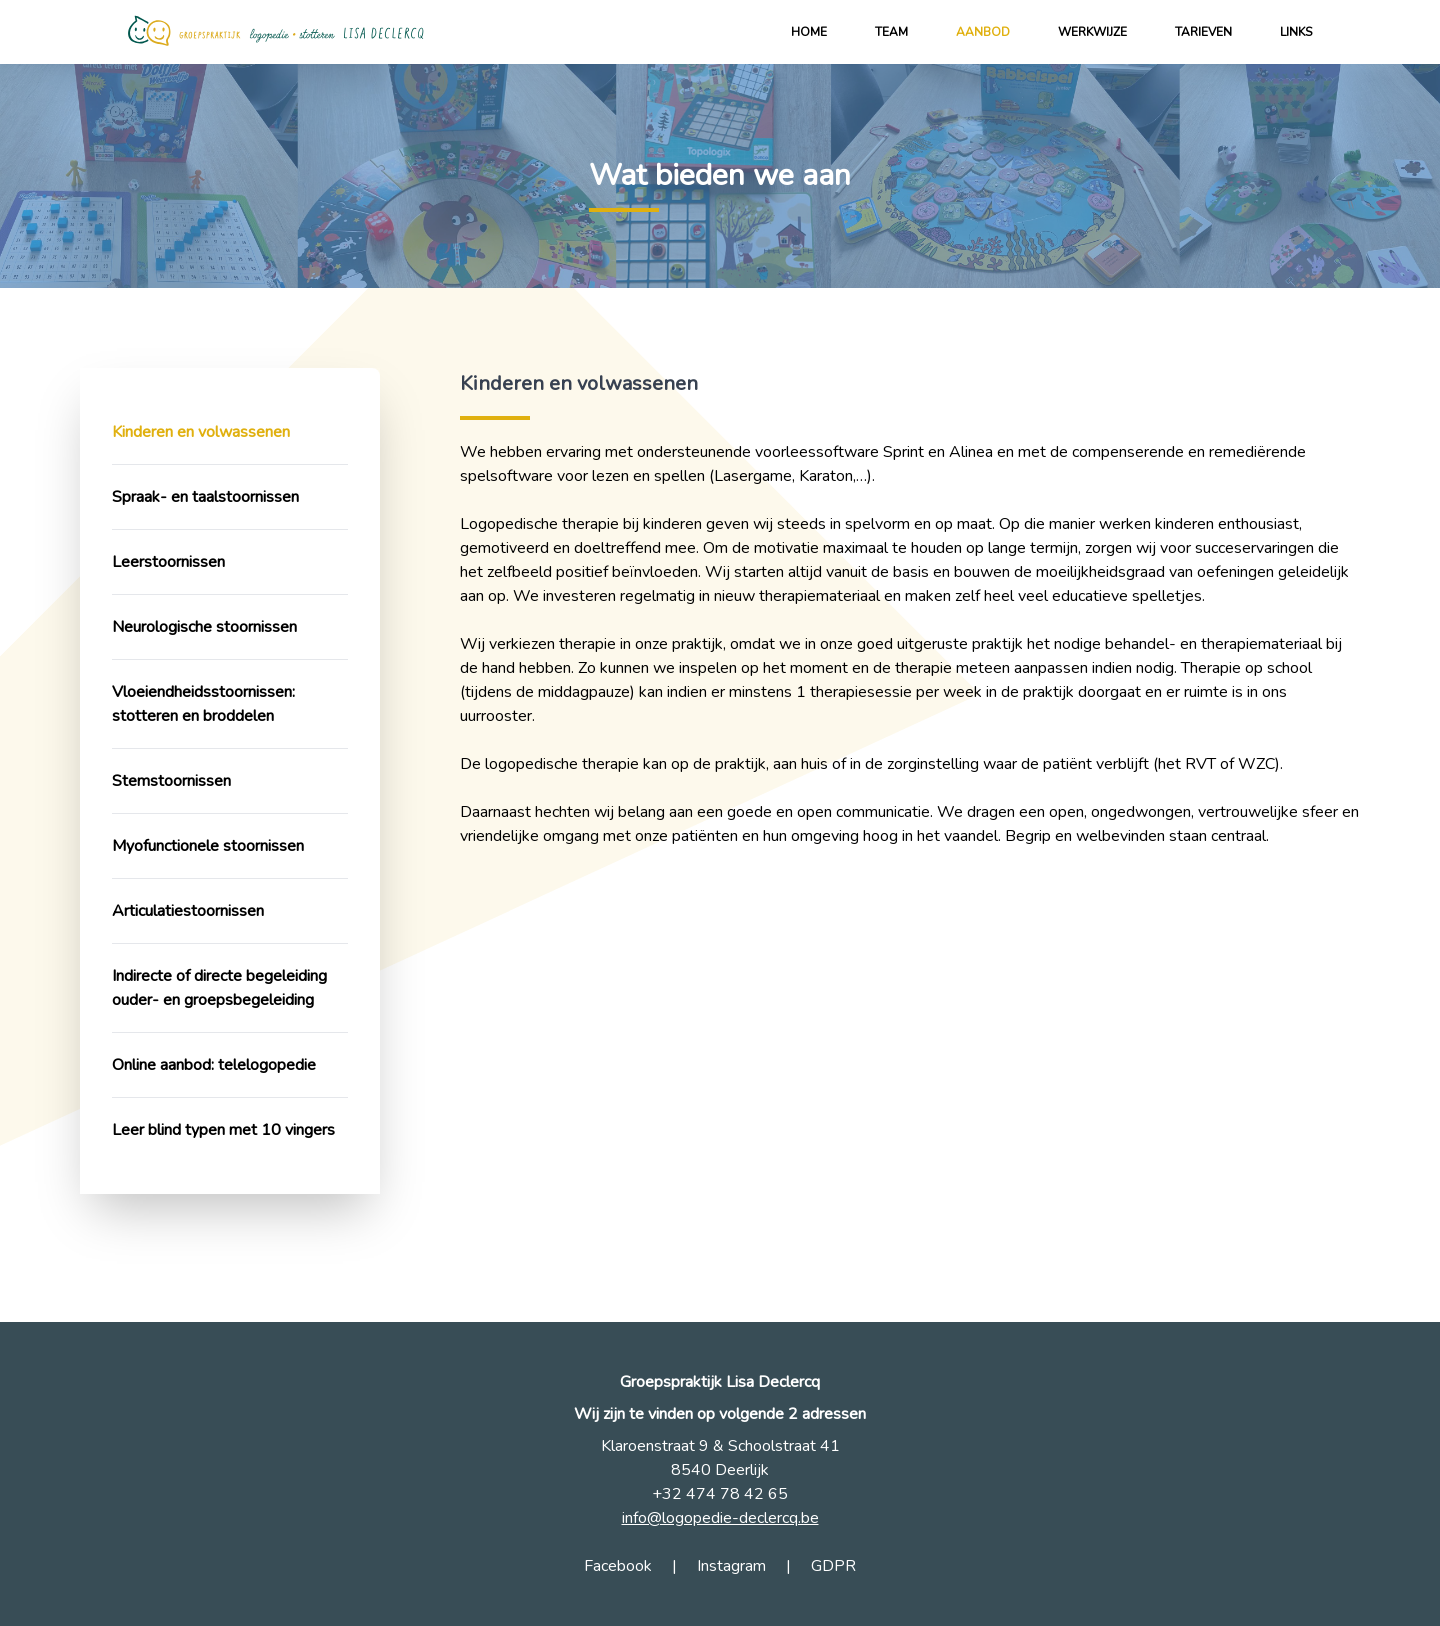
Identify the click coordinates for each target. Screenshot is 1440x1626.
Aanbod (983, 32)
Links (1296, 32)
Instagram (731, 1566)
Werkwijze (1092, 32)
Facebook (618, 1566)
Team (891, 32)
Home (809, 32)
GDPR (833, 1566)
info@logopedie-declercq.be (720, 1518)
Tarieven (1203, 32)
